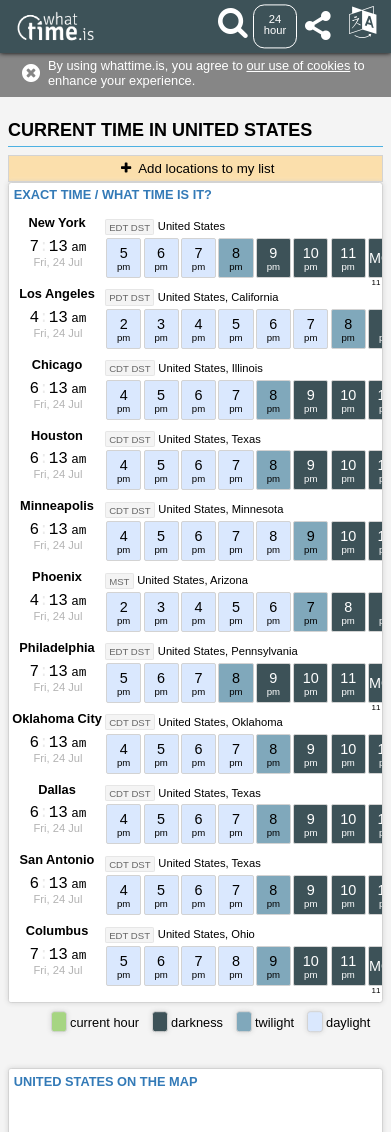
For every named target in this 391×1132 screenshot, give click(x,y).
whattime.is (247, 1116)
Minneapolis (57, 505)
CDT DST (129, 368)
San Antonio (57, 859)
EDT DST (129, 226)
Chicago (57, 364)
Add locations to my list (196, 168)
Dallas (57, 789)
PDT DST (129, 297)
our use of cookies (298, 65)
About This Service (301, 1093)
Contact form (72, 1093)
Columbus (57, 930)
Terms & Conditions (178, 1093)
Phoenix (57, 576)
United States (191, 226)
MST (119, 580)
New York (56, 222)
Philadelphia (56, 647)
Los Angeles (57, 293)
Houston (57, 435)
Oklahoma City (57, 718)
